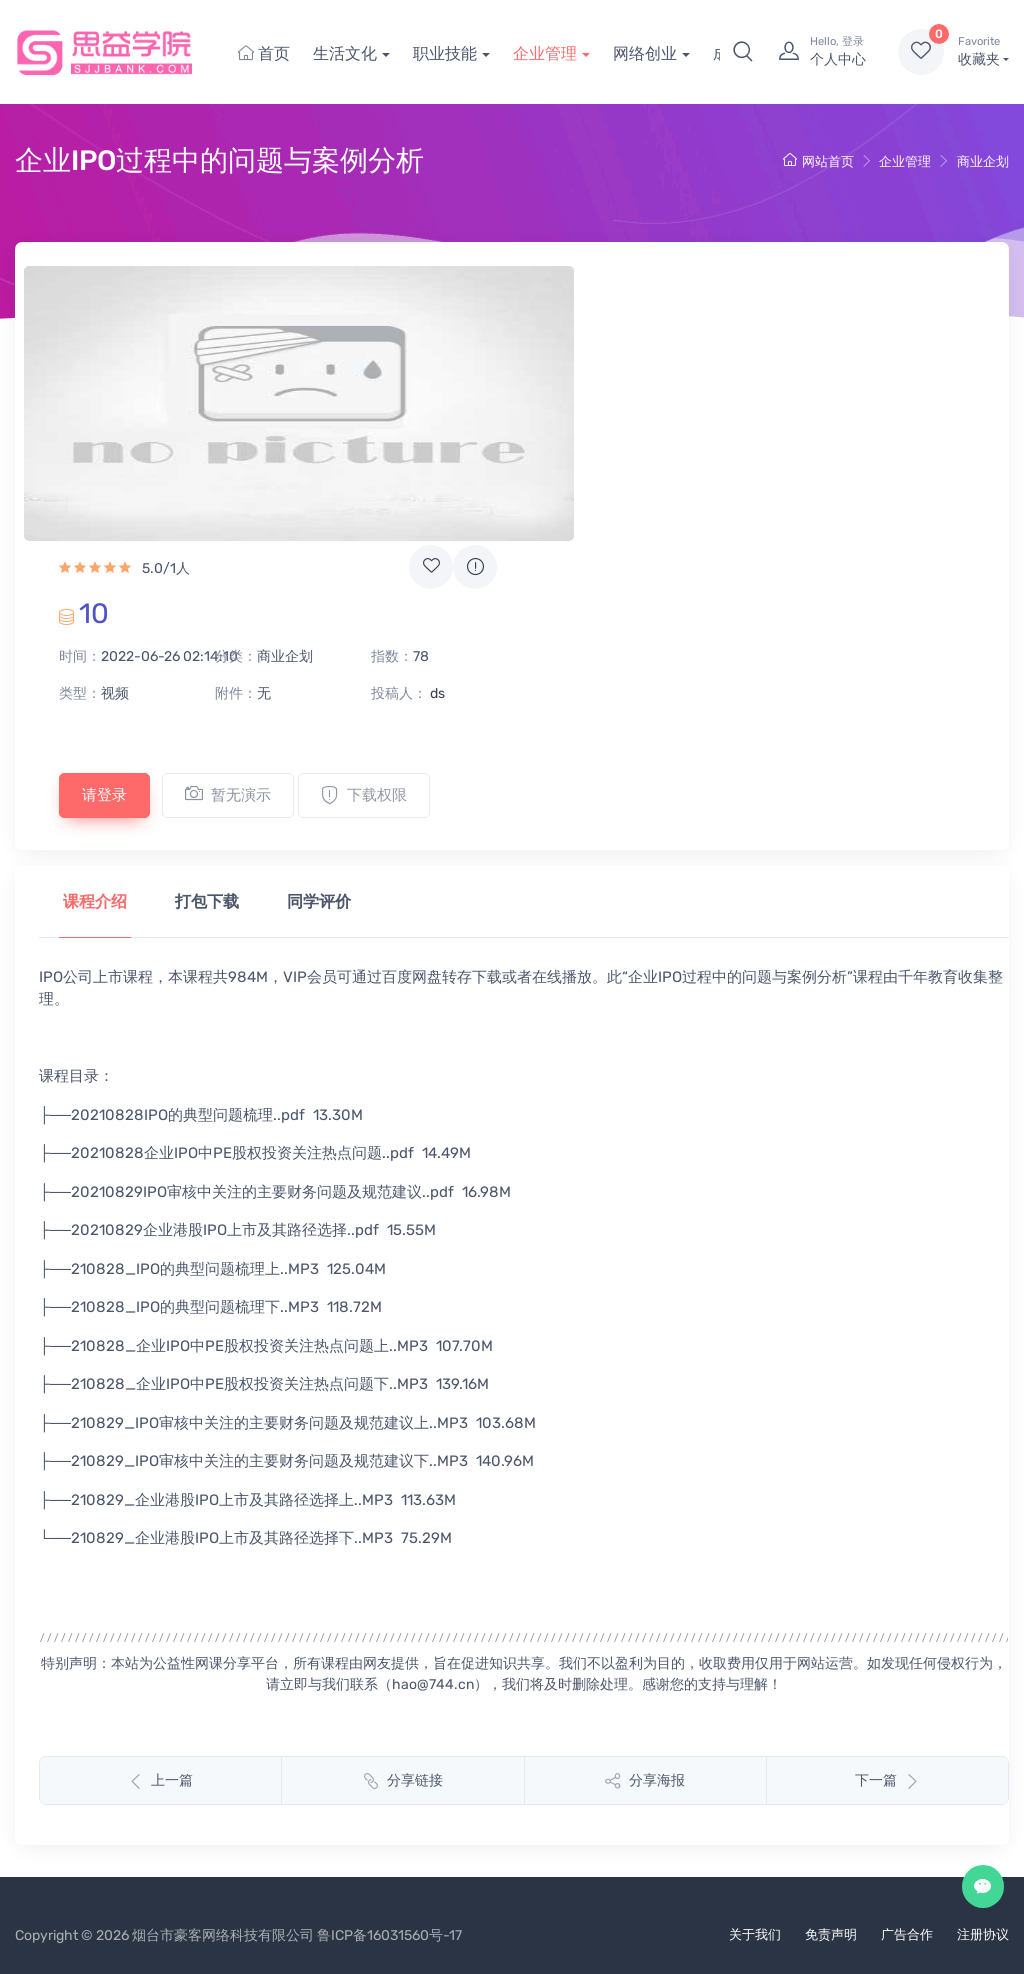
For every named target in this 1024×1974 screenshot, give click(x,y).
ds (437, 693)
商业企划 (983, 161)
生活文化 (345, 53)
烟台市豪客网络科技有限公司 (223, 1935)
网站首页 (818, 161)
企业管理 (545, 53)
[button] (743, 52)
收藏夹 (983, 51)
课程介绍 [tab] (95, 901)
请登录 (104, 795)
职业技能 (445, 53)
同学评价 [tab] (319, 901)
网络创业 (645, 53)
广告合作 (907, 1934)
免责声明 (831, 1934)
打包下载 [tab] (207, 901)
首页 (264, 53)
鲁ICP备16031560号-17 (389, 1935)
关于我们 (755, 1934)
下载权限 (364, 795)
